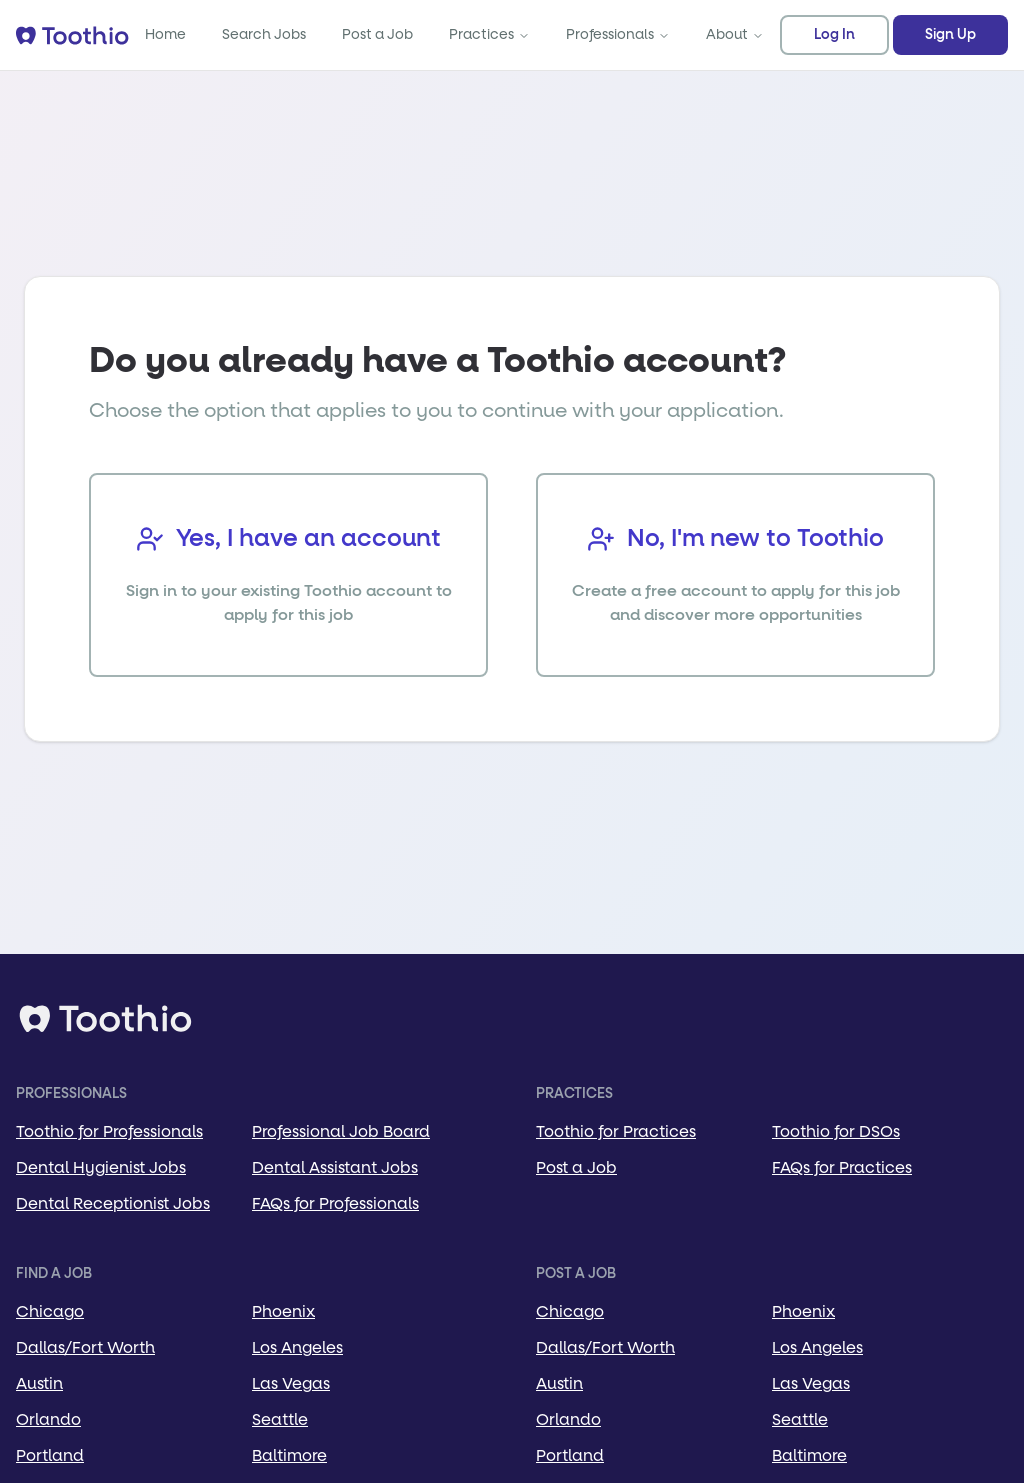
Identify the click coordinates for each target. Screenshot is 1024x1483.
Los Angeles (297, 1347)
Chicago (50, 1311)
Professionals (618, 34)
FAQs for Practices (842, 1167)
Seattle (280, 1419)
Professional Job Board (341, 1131)
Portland (50, 1455)
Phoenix (283, 1311)
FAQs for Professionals (335, 1203)
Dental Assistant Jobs (335, 1167)
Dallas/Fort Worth (85, 1347)
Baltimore (289, 1455)
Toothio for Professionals (109, 1131)
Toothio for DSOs (836, 1131)
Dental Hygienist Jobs (101, 1167)
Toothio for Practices (616, 1131)
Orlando (48, 1419)
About (735, 34)
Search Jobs (264, 34)
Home (165, 34)
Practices (489, 34)
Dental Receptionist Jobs (113, 1203)
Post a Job (377, 34)
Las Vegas (291, 1383)
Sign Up (950, 35)
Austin (39, 1383)
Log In (834, 35)
